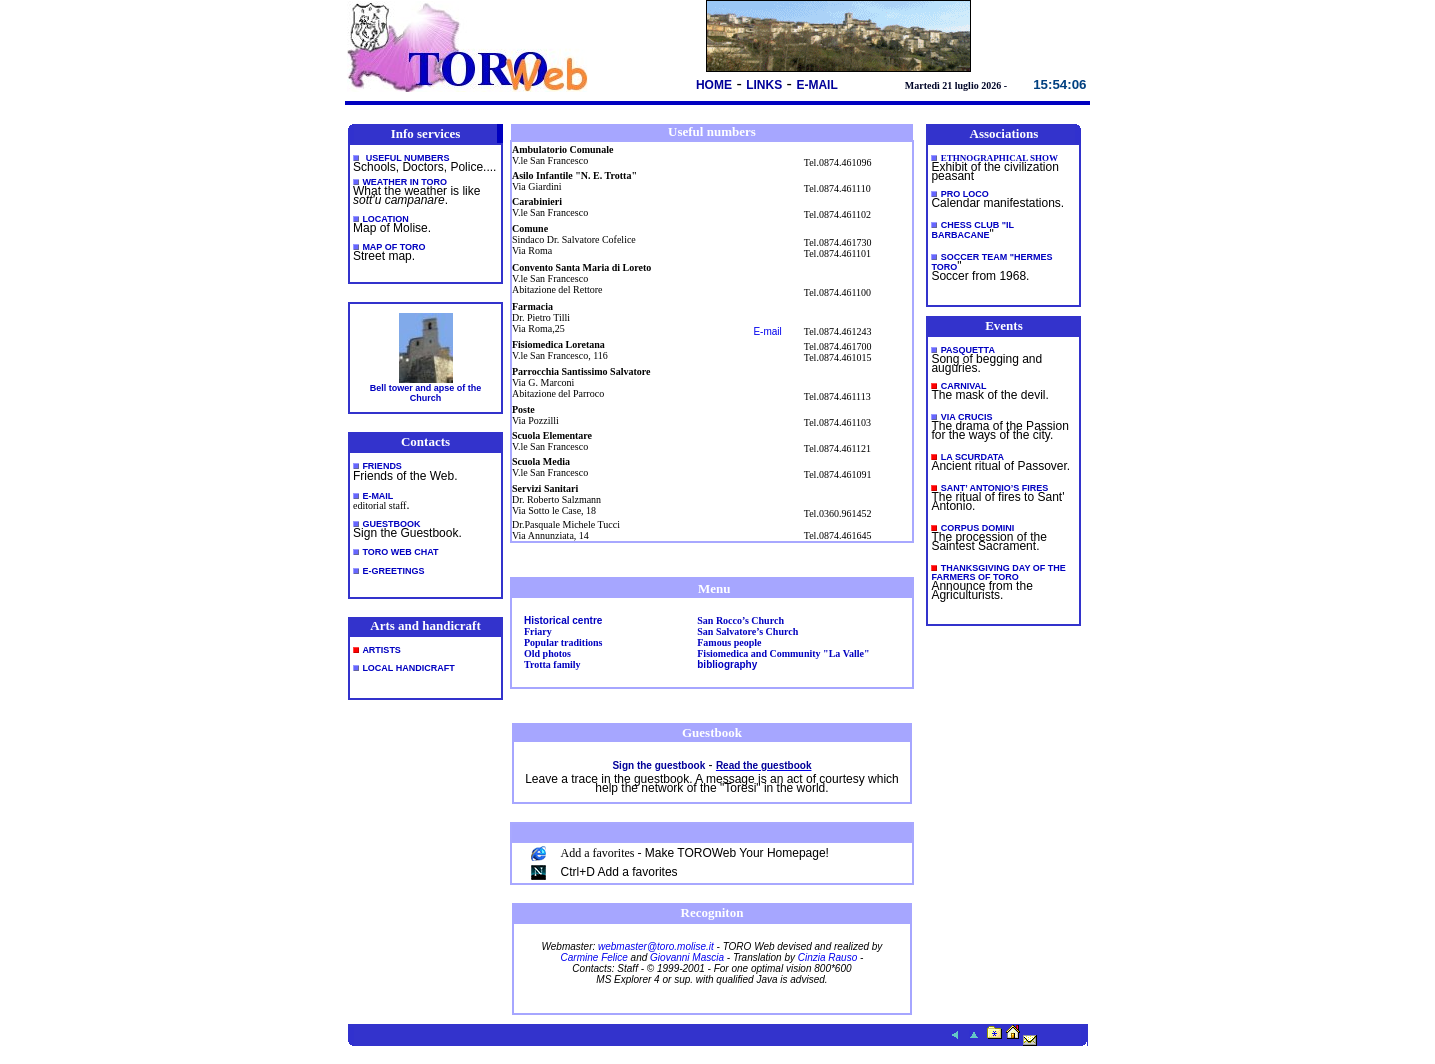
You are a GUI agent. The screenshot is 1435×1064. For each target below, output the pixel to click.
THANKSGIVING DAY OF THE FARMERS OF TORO (998, 572)
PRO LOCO (965, 194)
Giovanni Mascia (687, 957)
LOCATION (385, 219)
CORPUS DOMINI (978, 528)
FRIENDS (382, 466)
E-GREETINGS (393, 571)
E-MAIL (816, 85)
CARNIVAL (964, 386)
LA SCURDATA (972, 457)
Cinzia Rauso (827, 957)
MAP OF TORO (393, 247)
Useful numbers (408, 158)
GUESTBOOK (391, 524)
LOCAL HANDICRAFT (408, 668)
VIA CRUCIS (967, 417)
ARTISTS (381, 650)
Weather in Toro (404, 182)
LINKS (764, 85)
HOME (714, 85)
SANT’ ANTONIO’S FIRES (995, 488)
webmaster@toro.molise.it (656, 946)
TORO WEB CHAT (400, 552)
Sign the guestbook (658, 765)
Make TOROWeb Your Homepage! (737, 853)
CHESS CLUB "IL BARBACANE (972, 230)
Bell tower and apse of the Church (426, 393)
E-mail (767, 331)
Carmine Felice (594, 957)
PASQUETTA (968, 350)
